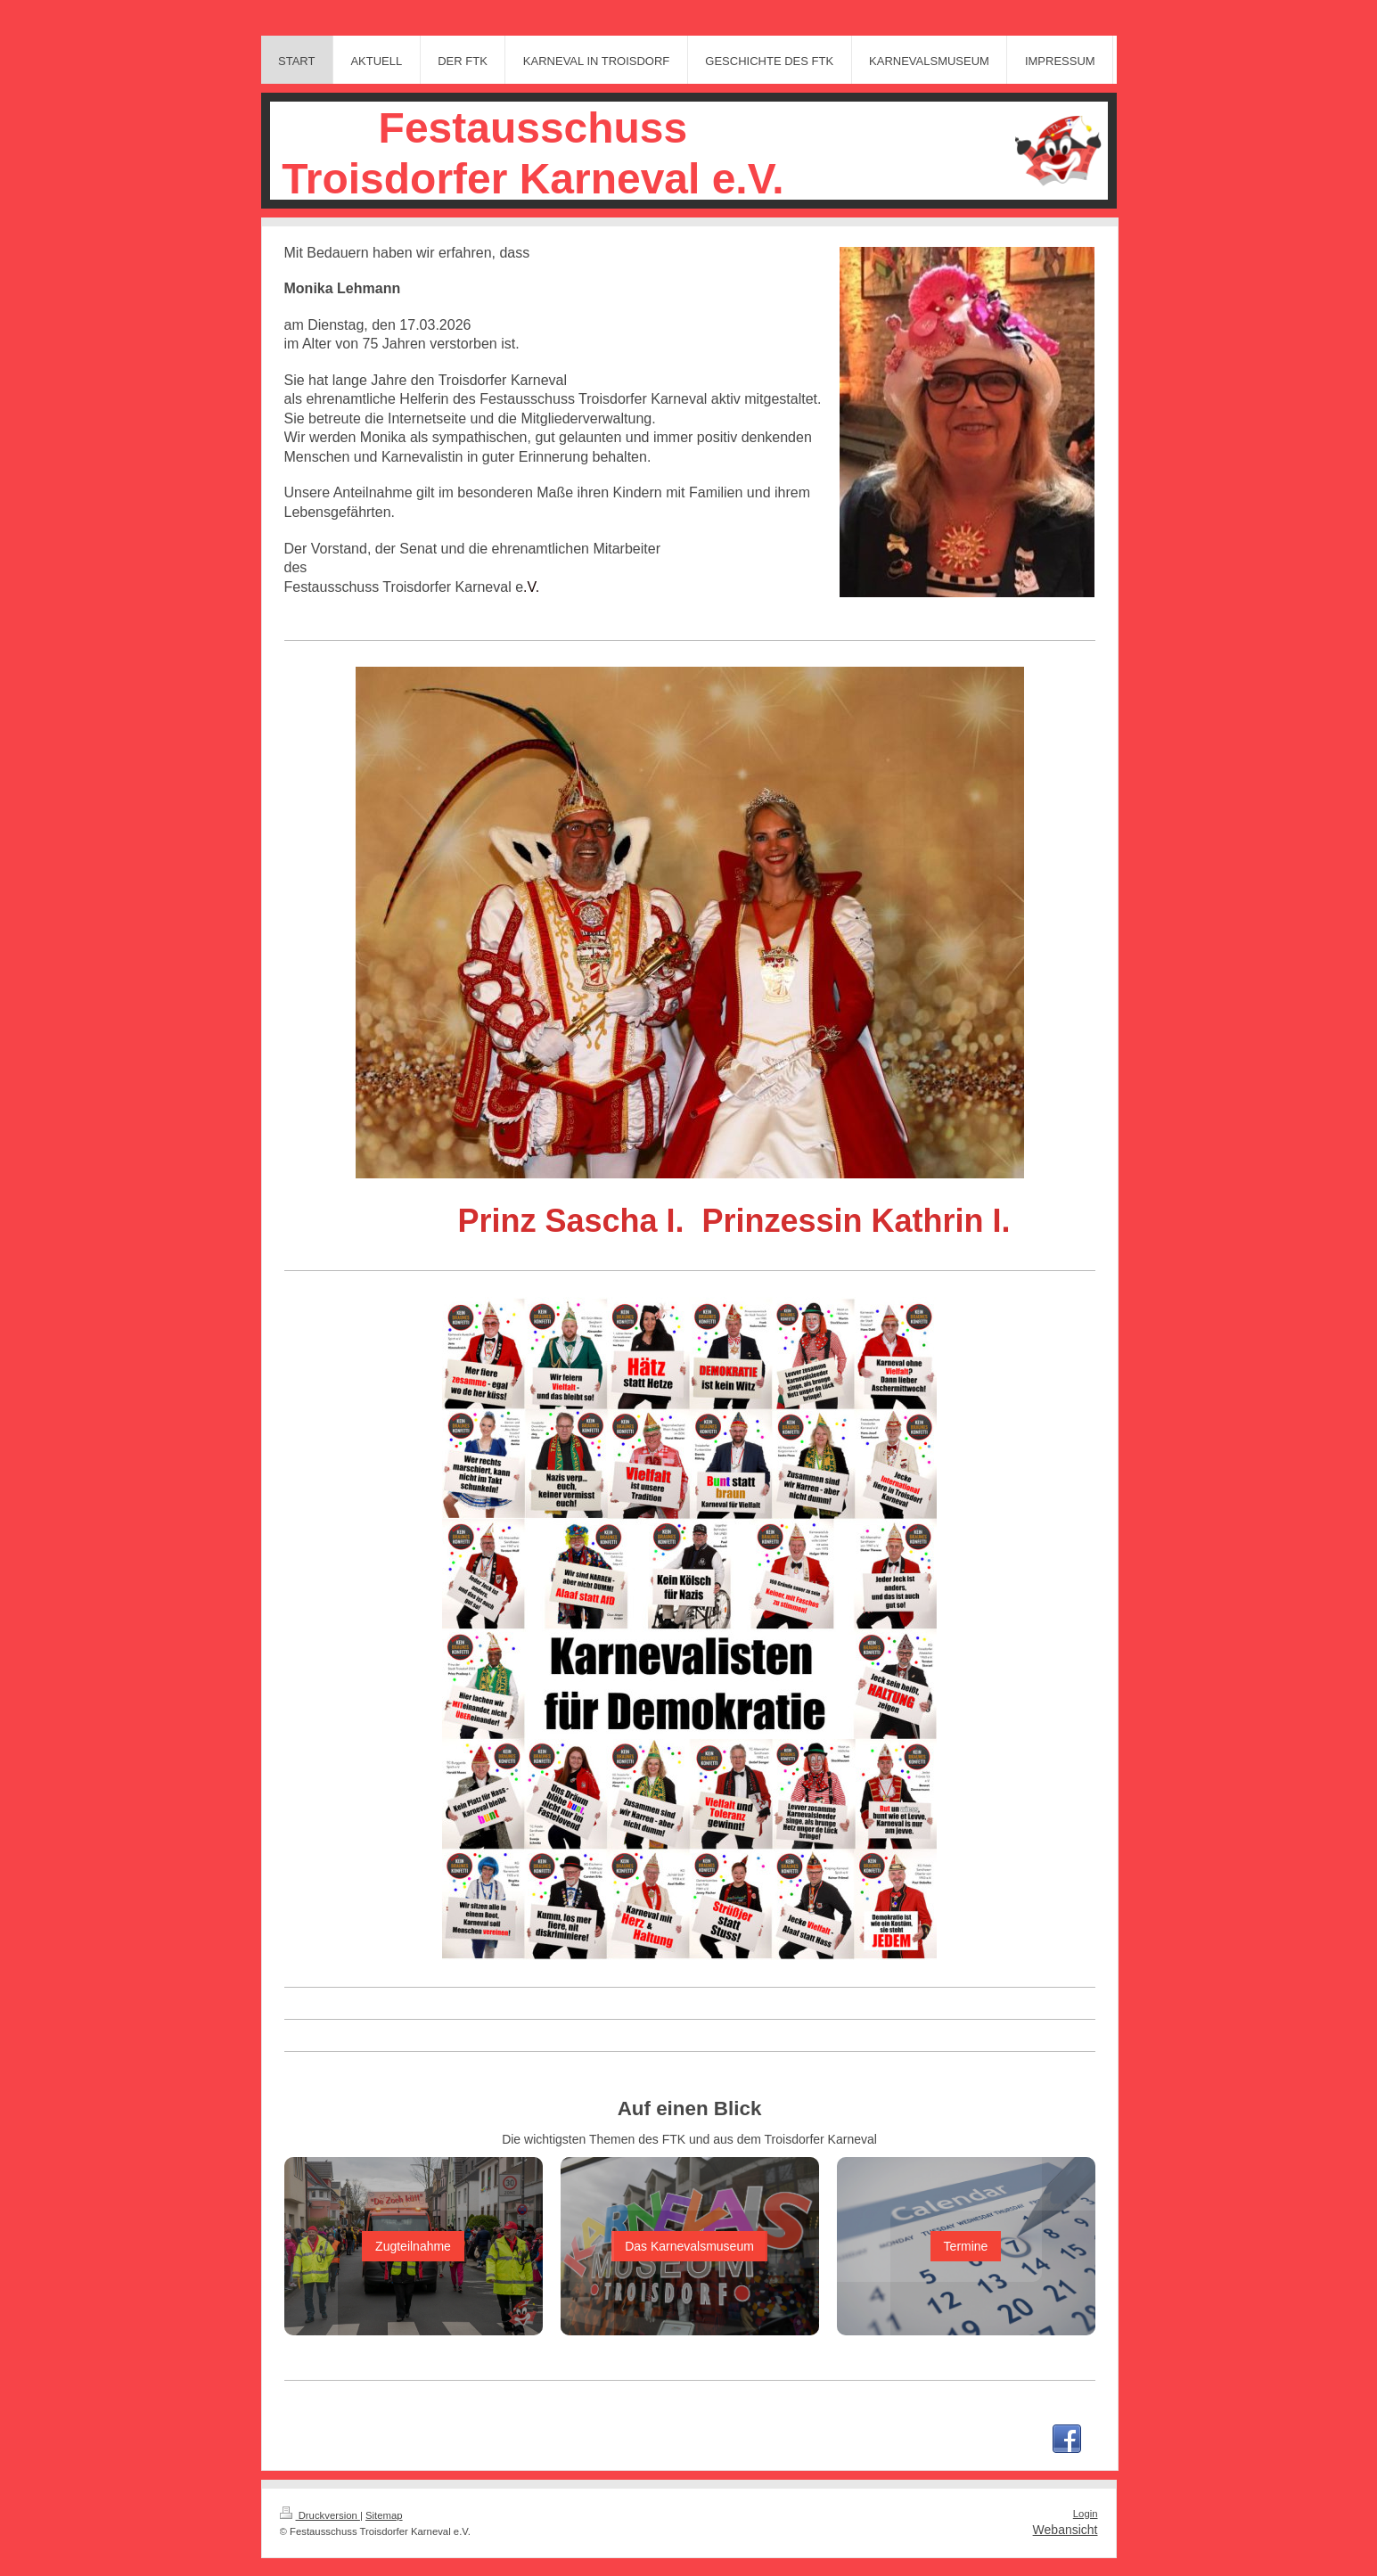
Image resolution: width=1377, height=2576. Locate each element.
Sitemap (384, 2515)
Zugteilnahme (413, 2246)
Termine (966, 2246)
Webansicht (1065, 2530)
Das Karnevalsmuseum (689, 2246)
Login (1085, 2513)
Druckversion (320, 2515)
